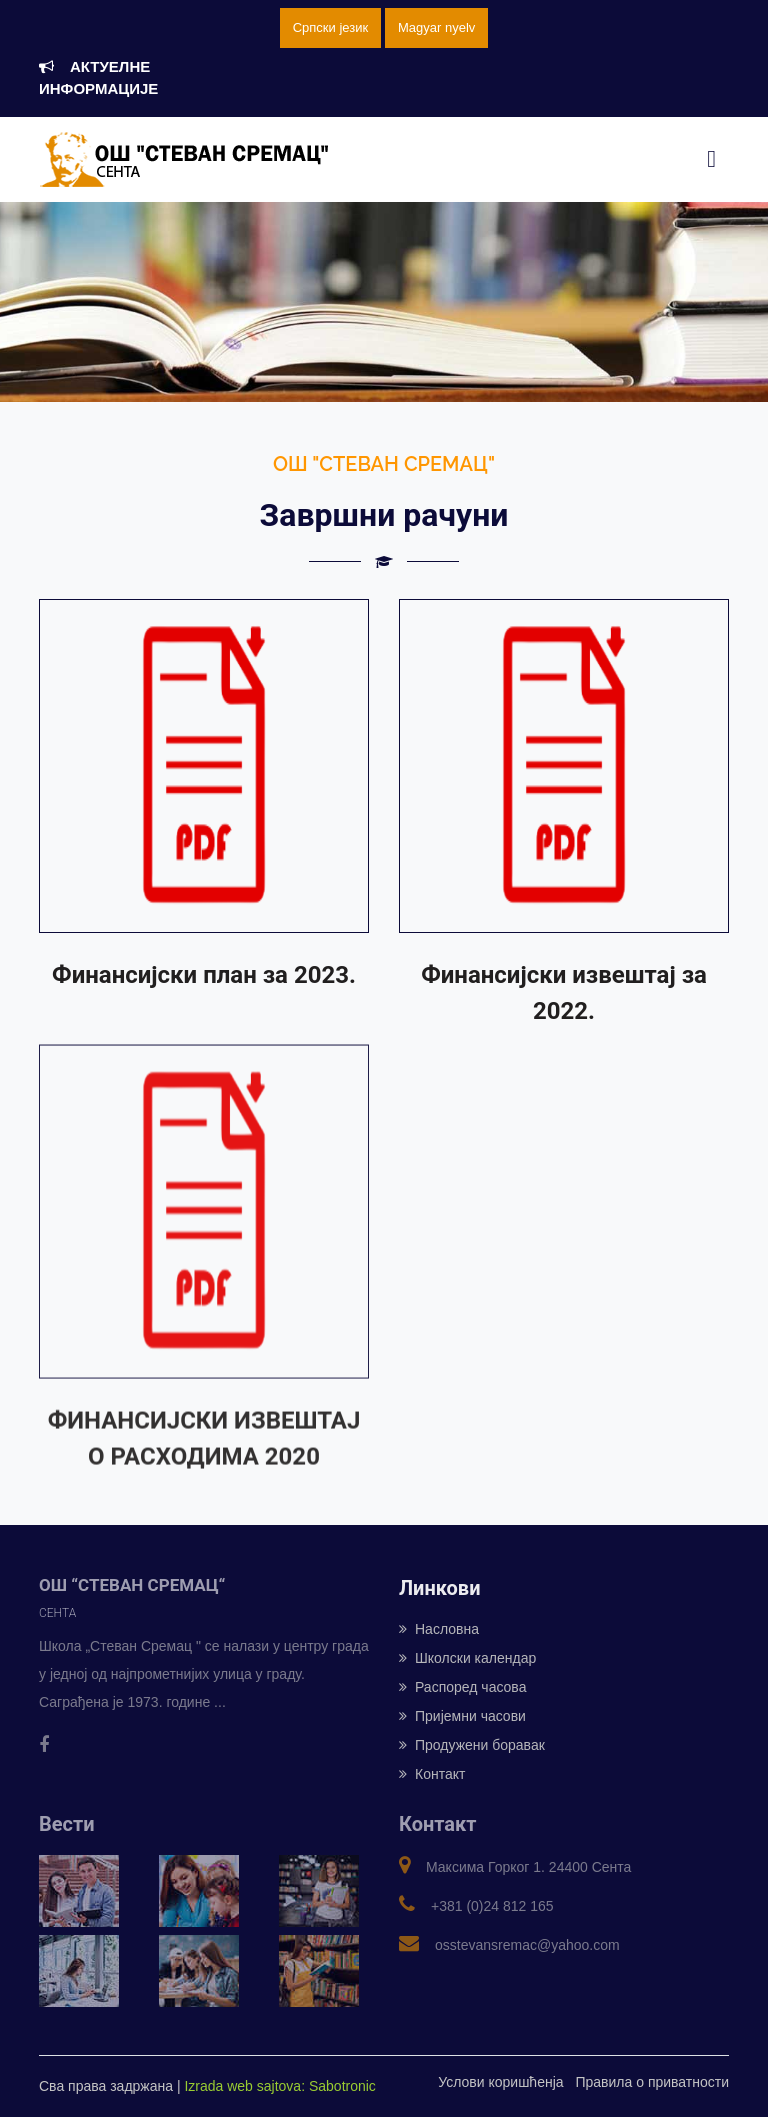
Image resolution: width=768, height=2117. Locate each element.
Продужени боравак (472, 1745)
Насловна (439, 1629)
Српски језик (330, 27)
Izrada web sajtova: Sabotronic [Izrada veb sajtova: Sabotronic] (279, 2086)
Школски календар (467, 1658)
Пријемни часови (462, 1716)
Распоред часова (462, 1687)
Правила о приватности (652, 2082)
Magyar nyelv (436, 27)
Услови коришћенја (500, 2082)
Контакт (432, 1774)
